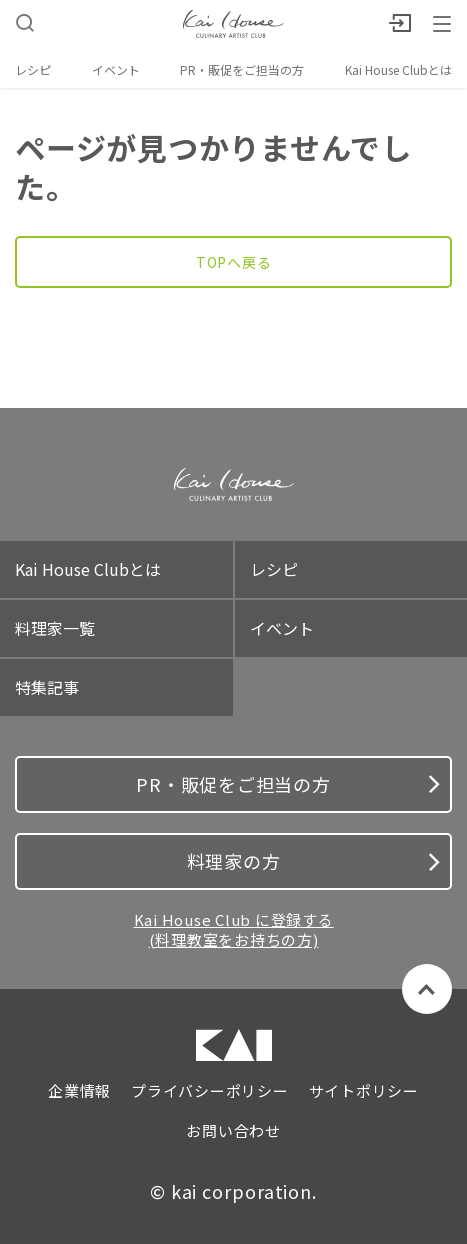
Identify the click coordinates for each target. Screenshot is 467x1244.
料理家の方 (313, 861)
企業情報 (79, 1091)
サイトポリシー (364, 1091)
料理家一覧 (55, 628)
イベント (116, 69)
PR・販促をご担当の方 (242, 69)
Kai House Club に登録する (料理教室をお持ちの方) (234, 929)
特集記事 (47, 687)
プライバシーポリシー (210, 1091)
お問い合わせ (233, 1131)
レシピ (33, 69)
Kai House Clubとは (398, 69)
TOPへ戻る (234, 262)
